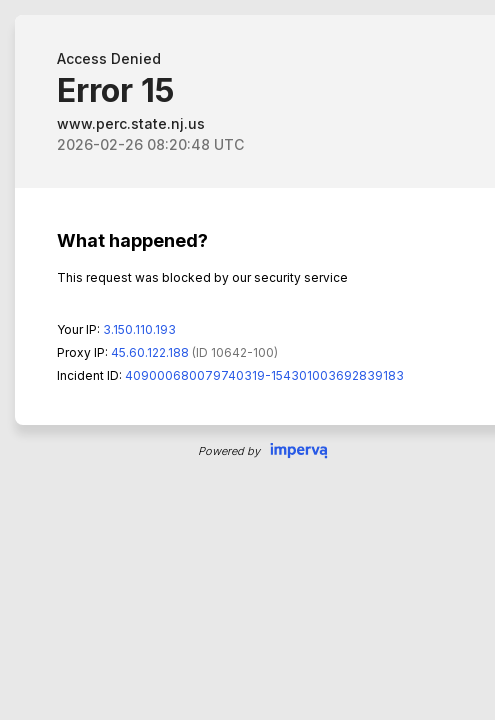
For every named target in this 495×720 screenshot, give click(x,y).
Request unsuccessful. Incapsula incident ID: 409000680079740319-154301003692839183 (247, 360)
